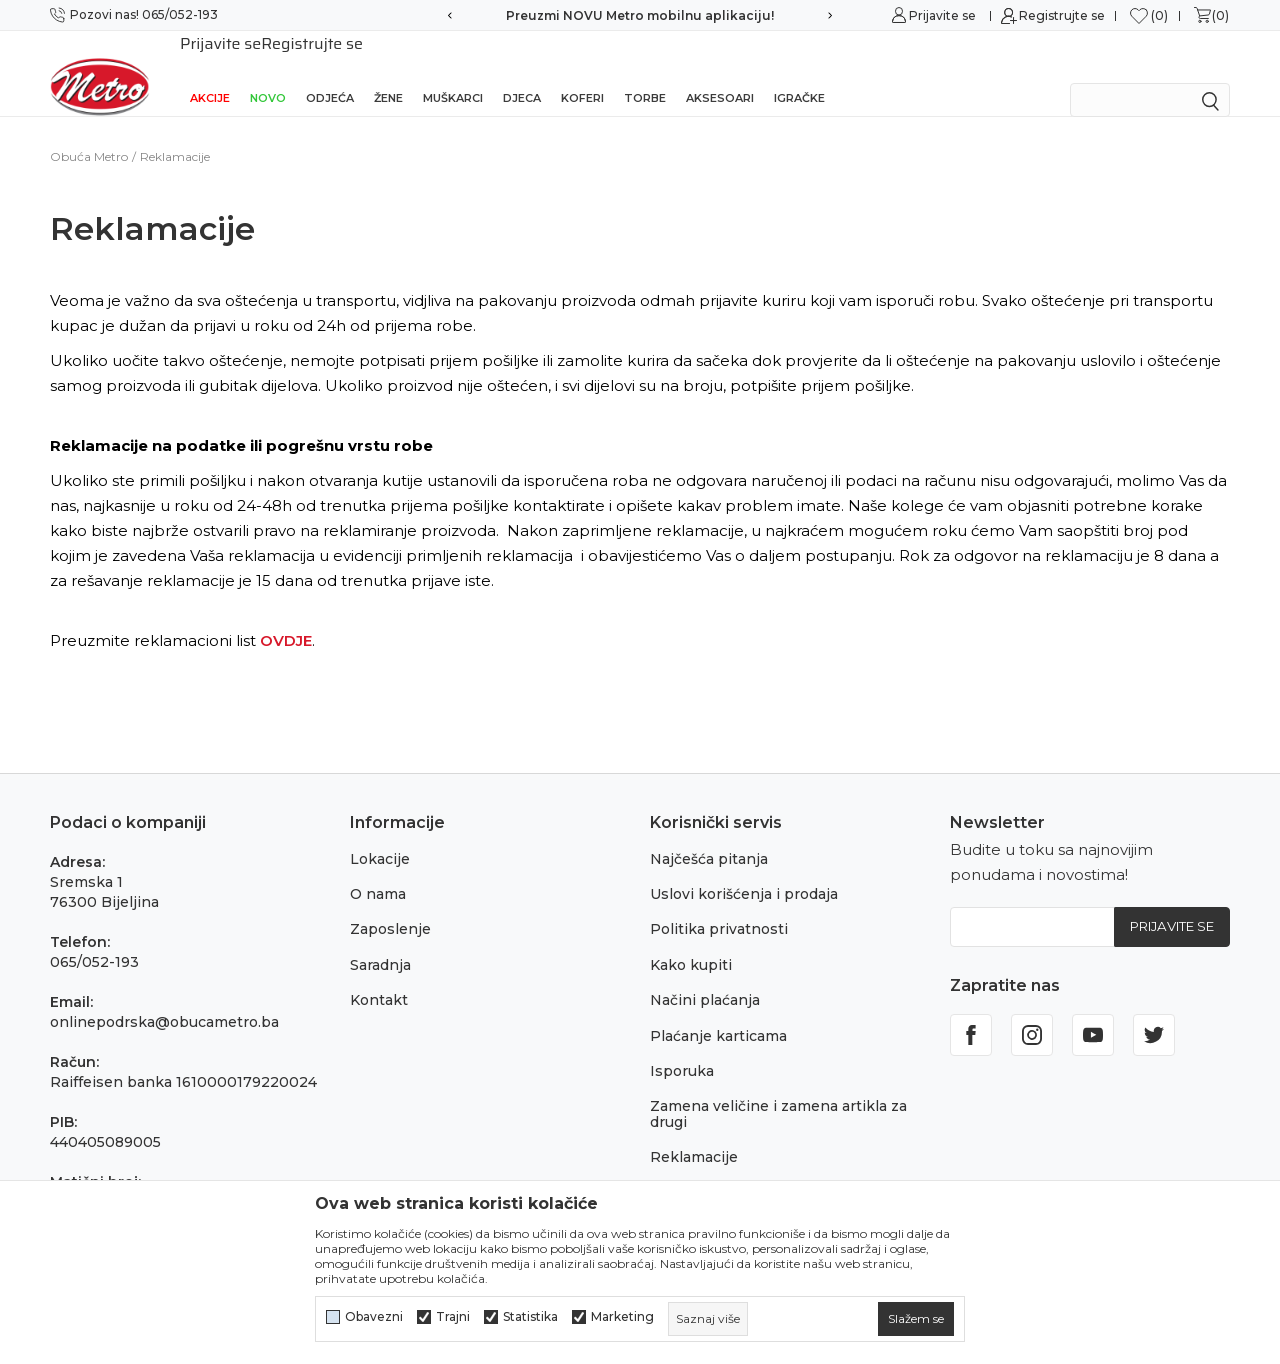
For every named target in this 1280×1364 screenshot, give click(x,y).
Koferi (582, 72)
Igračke (799, 72)
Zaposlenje (390, 903)
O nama (378, 868)
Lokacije (380, 833)
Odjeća (330, 72)
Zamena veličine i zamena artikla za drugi (778, 1087)
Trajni (453, 1317)
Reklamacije (694, 1131)
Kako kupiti (691, 939)
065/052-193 (94, 936)
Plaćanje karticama (718, 1010)
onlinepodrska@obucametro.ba (164, 996)
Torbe (645, 72)
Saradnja (380, 939)
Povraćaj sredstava (717, 1167)
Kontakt (379, 974)
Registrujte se (1062, 15)
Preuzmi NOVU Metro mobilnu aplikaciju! (640, 15)
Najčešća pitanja (709, 833)
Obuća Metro (89, 130)
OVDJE (286, 614)
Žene (388, 72)
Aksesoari (720, 72)
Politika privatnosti (719, 903)
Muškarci (453, 72)
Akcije (210, 72)
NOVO (268, 72)
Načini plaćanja (705, 974)
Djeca (522, 72)
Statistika (530, 1317)
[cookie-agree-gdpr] (916, 1319)
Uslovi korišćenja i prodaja (744, 868)
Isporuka (682, 1045)
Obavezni (374, 1317)
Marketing (622, 1317)
